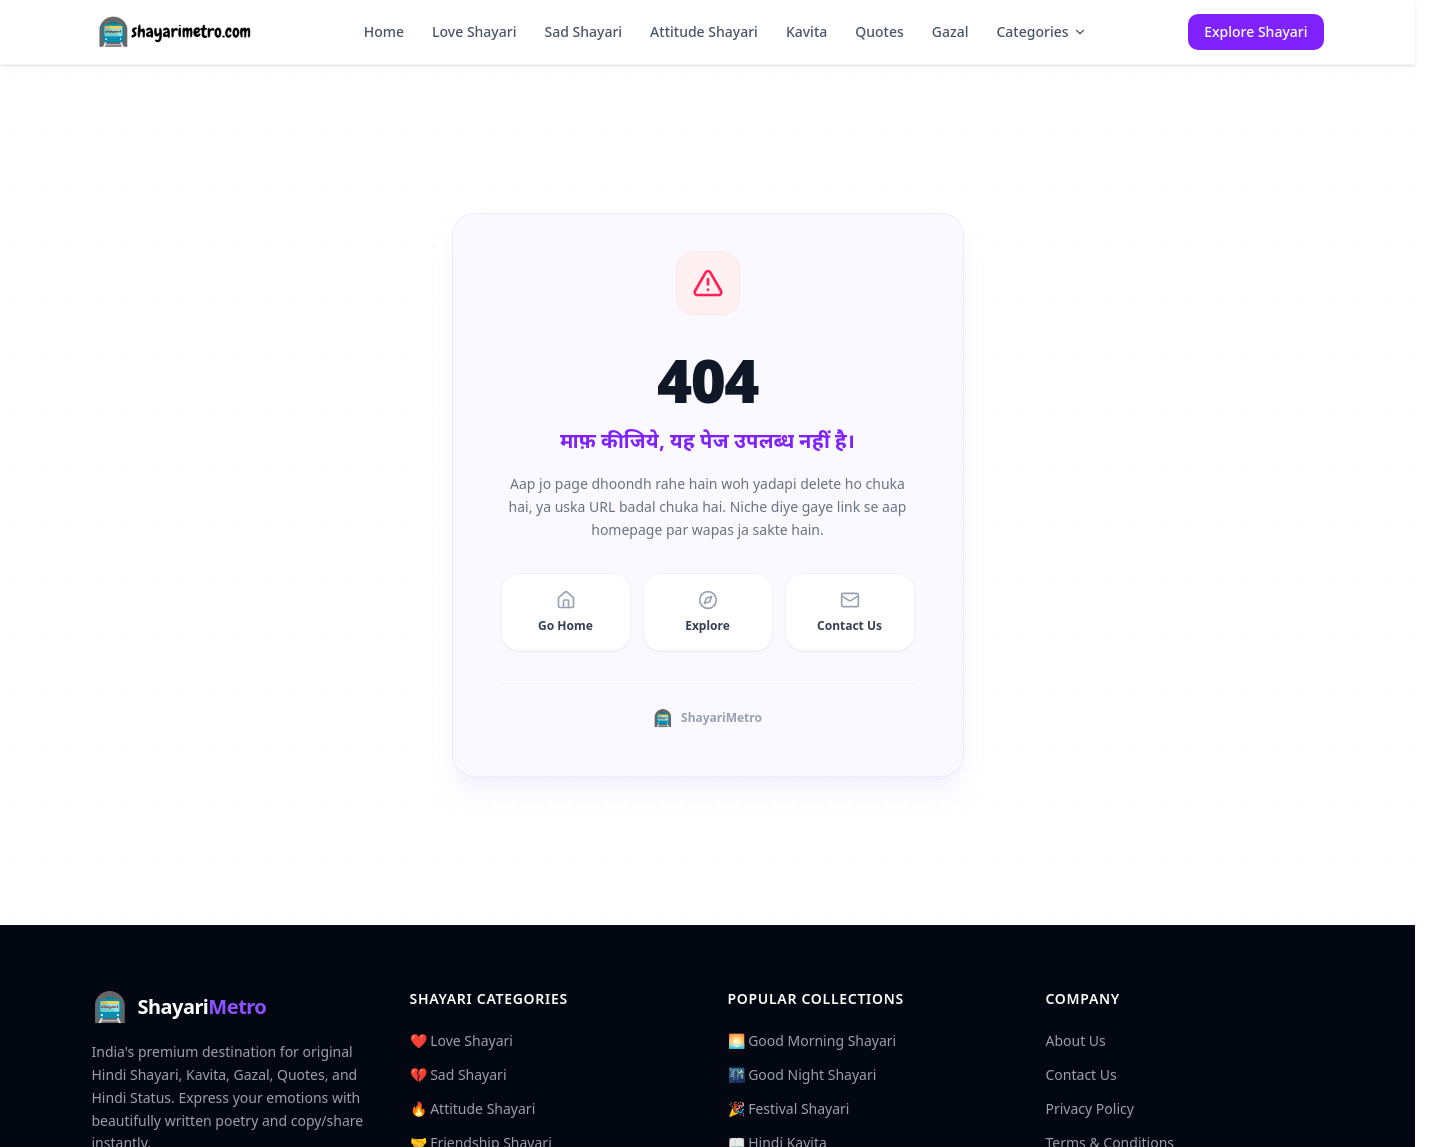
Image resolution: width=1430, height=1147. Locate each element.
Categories (1041, 31)
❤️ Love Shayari (461, 1040)
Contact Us (1081, 1074)
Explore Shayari (1255, 31)
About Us (1076, 1040)
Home (384, 31)
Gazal (950, 31)
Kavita (806, 31)
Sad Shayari (583, 31)
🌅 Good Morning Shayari (812, 1040)
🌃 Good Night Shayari (802, 1074)
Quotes (879, 31)
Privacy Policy (1090, 1108)
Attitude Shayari (704, 31)
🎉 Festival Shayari (789, 1108)
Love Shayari (474, 31)
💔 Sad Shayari (458, 1074)
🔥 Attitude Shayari (473, 1108)
